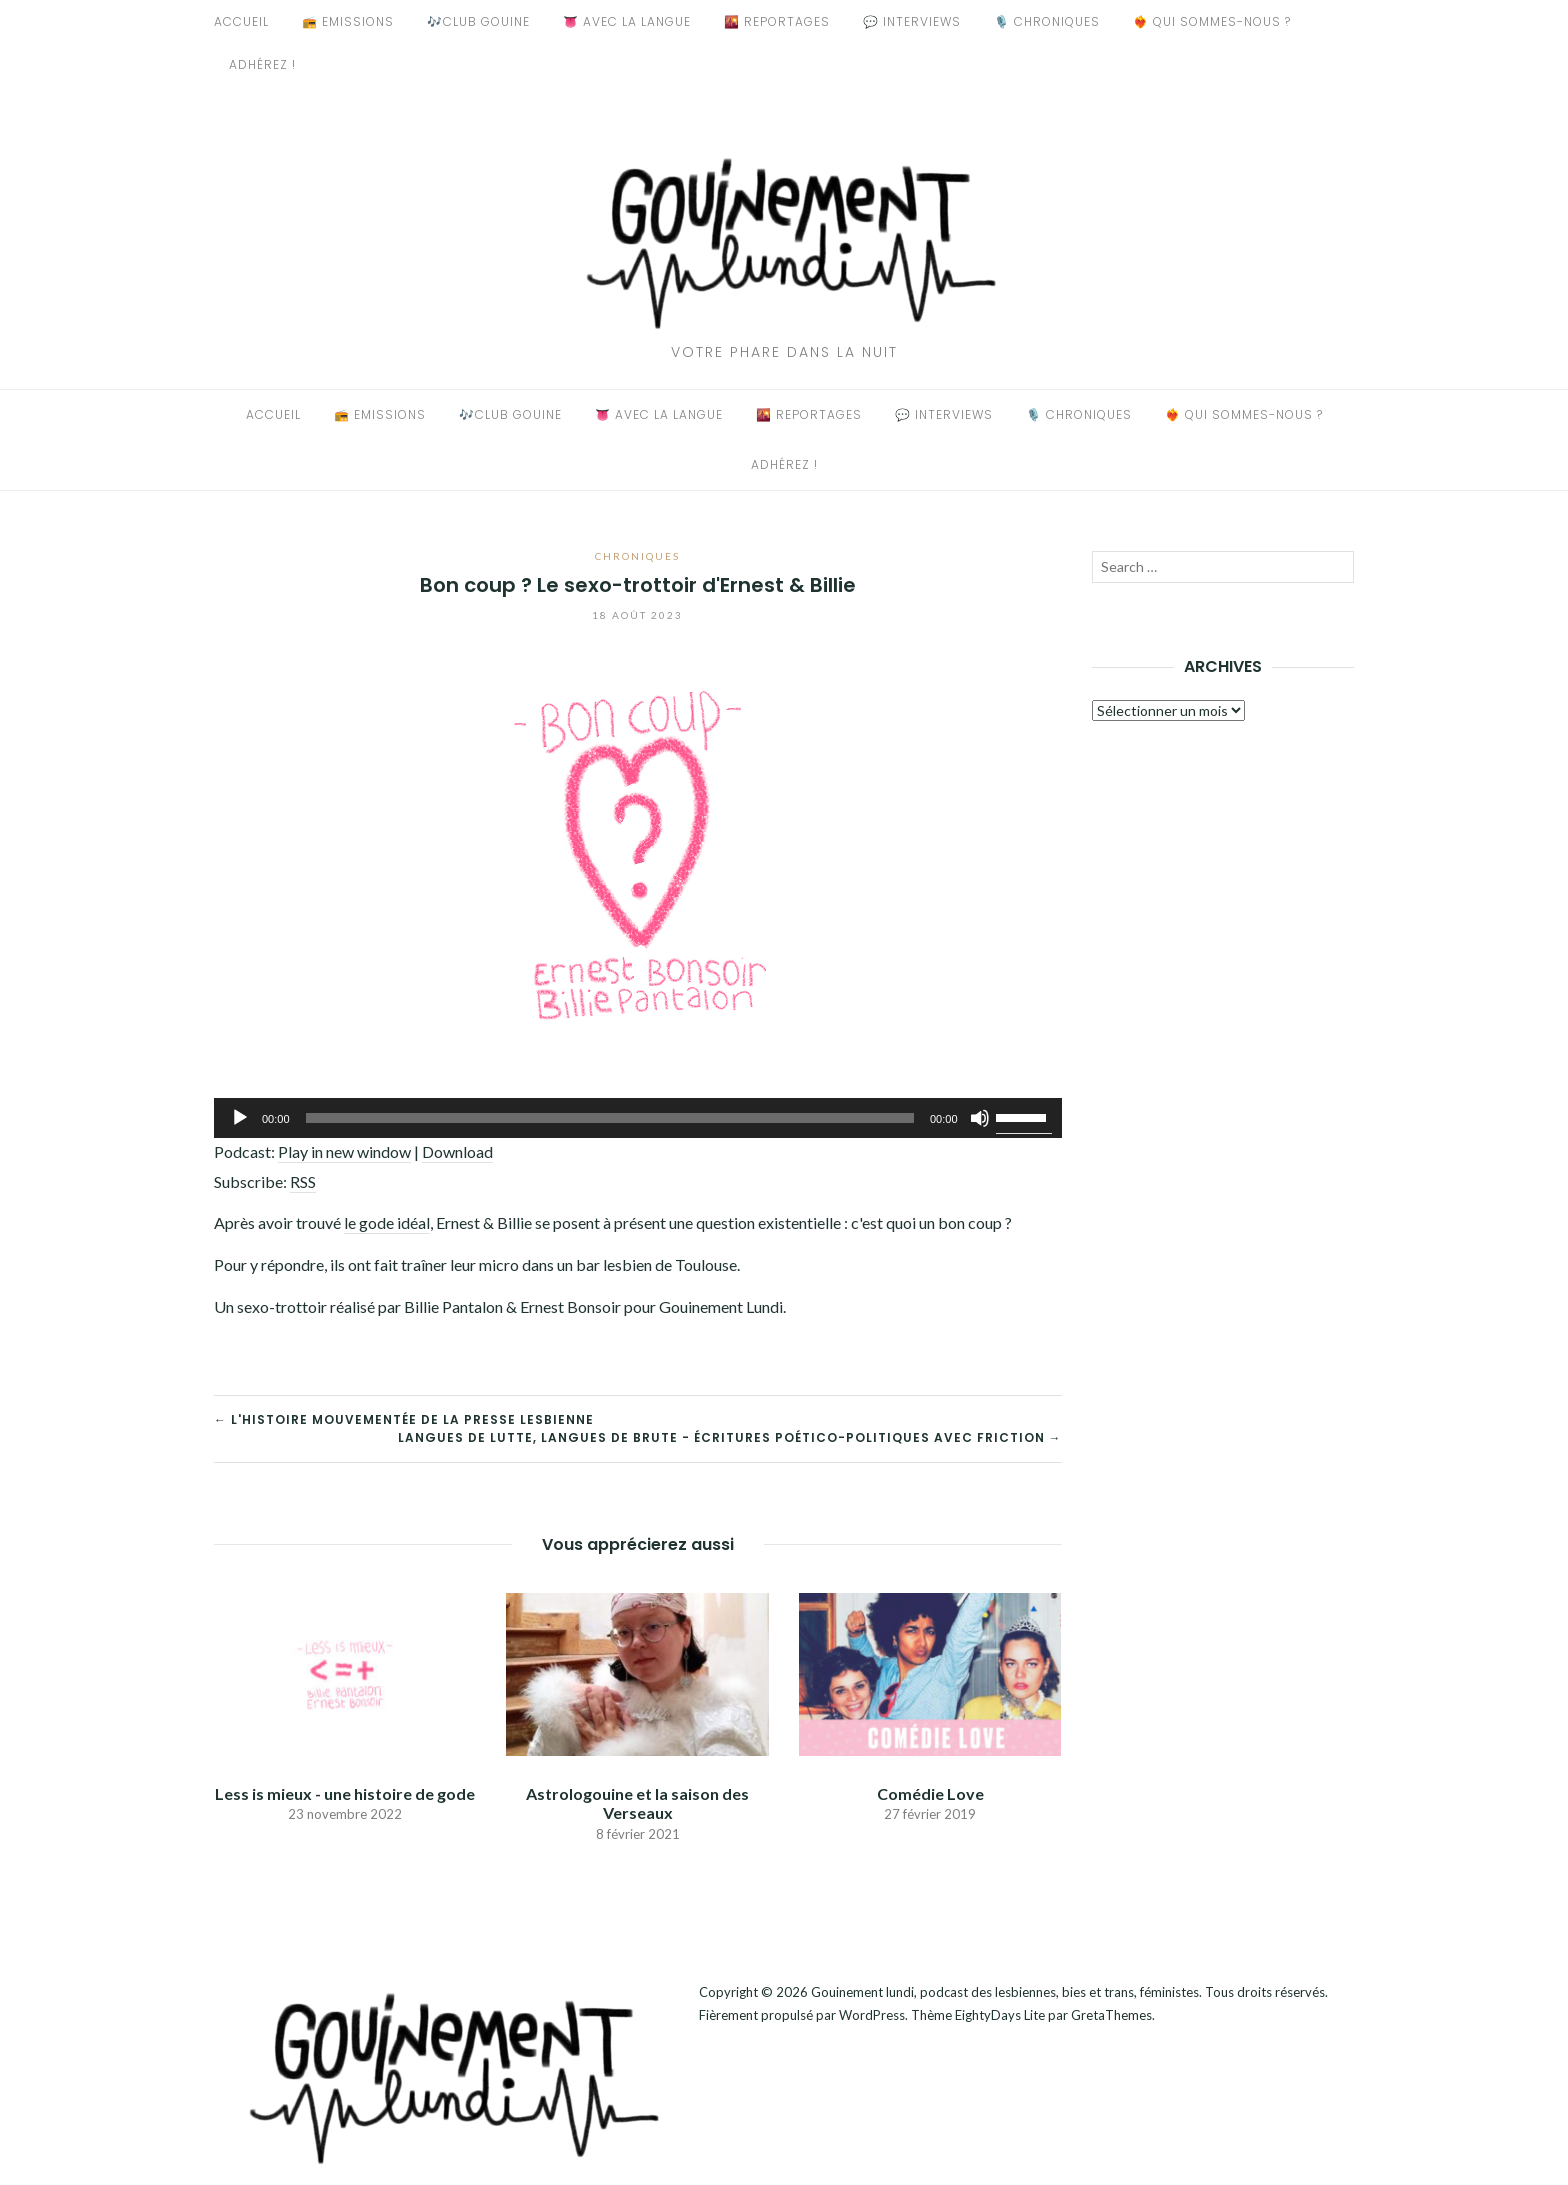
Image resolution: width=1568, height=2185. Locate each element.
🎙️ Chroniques (1047, 21)
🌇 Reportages (777, 21)
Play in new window (344, 1151)
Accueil (241, 21)
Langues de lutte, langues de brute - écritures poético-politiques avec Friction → (730, 1437)
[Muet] (980, 1118)
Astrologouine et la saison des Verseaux (637, 1803)
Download (457, 1151)
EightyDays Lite (1000, 2015)
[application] (638, 1118)
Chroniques (637, 556)
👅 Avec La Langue (627, 21)
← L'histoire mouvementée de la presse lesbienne (404, 1419)
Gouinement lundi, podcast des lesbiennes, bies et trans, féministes (1005, 1992)
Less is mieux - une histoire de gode (345, 1793)
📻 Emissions (348, 21)
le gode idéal (387, 1222)
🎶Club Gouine (478, 21)
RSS (303, 1181)
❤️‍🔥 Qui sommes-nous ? (1212, 21)
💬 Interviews (912, 21)
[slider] (610, 1118)
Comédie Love (930, 1793)
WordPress (872, 2015)
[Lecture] (240, 1118)
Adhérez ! (262, 64)
